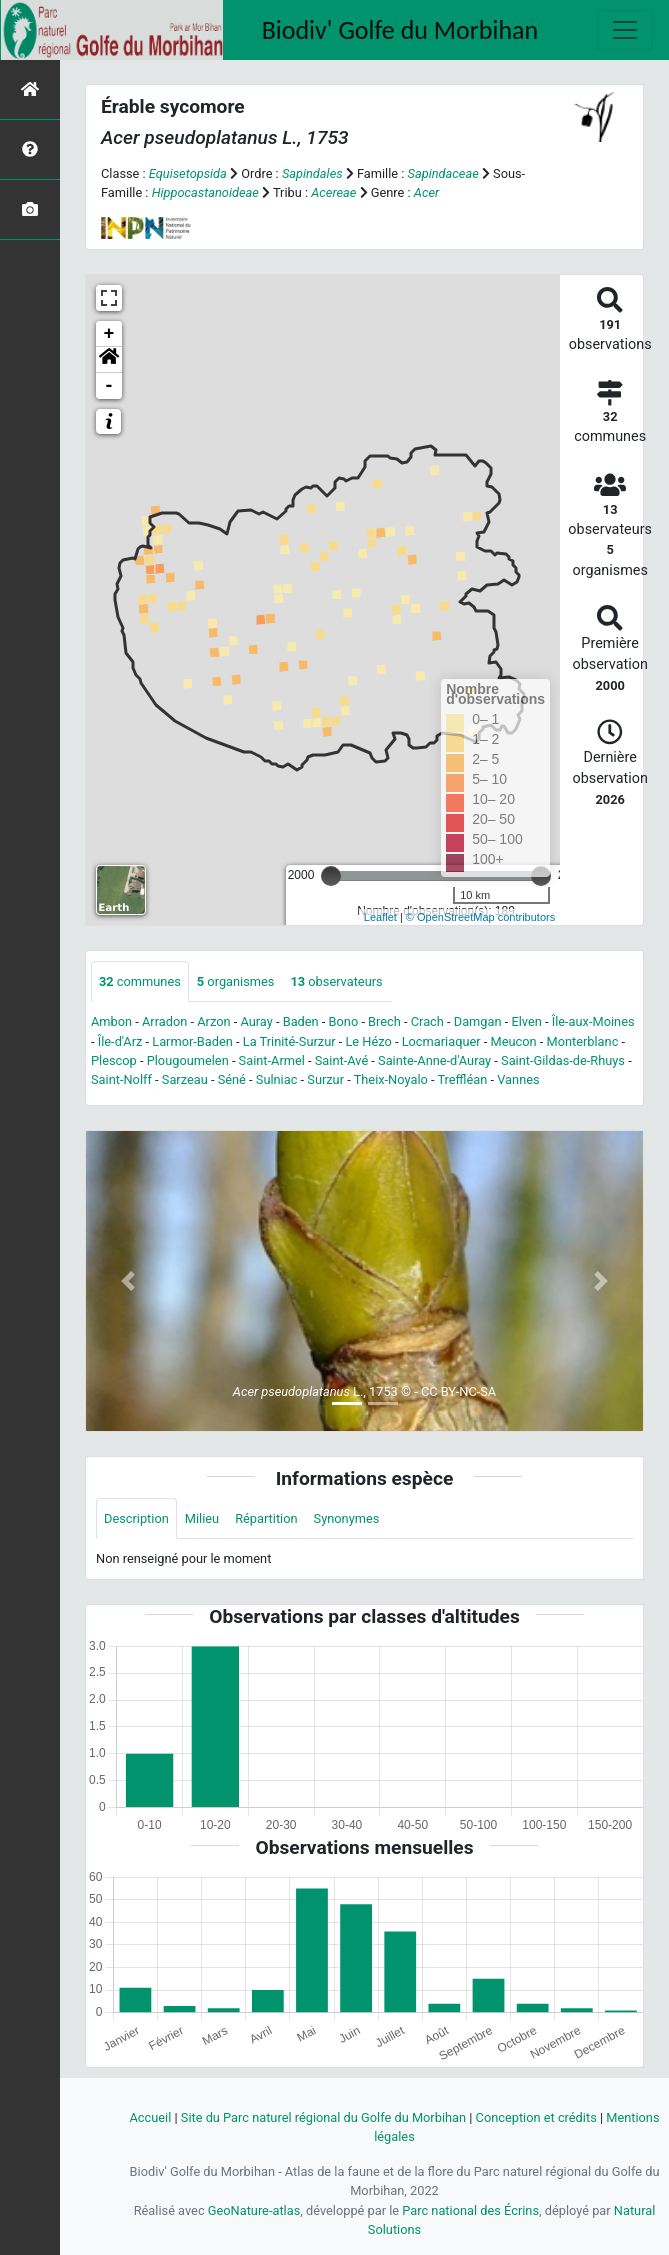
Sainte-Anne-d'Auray (434, 1060)
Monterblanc (582, 1041)
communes (140, 981)
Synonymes (347, 1518)
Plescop (114, 1060)
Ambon (111, 1021)
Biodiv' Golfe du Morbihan (400, 30)
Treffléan (462, 1079)
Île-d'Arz (120, 1041)
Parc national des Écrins (470, 2210)
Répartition (266, 1518)
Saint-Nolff (121, 1079)
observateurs (336, 981)
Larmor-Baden (192, 1041)
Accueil (150, 2117)
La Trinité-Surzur (289, 1041)
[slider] (331, 876)
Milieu (202, 1518)
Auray (256, 1021)
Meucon (514, 1041)
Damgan (478, 1021)
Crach (427, 1021)
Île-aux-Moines (593, 1021)
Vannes (518, 1079)
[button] (109, 360)
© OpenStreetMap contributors (480, 917)
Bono (344, 1021)
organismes (236, 981)
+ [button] (109, 334)
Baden (301, 1021)
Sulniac (277, 1079)
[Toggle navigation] (625, 30)
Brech (384, 1021)
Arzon (213, 1021)
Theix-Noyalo (391, 1079)
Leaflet (380, 917)
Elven (526, 1021)
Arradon (164, 1021)
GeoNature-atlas (254, 2210)
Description (136, 1518)
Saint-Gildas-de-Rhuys (563, 1060)
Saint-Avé (341, 1060)
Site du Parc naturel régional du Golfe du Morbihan (323, 2117)
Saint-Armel (272, 1060)
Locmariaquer (441, 1041)
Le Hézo (368, 1041)
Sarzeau (185, 1079)
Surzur (325, 1079)
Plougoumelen (188, 1060)
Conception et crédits (536, 2117)
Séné (232, 1079)
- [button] (109, 386)
